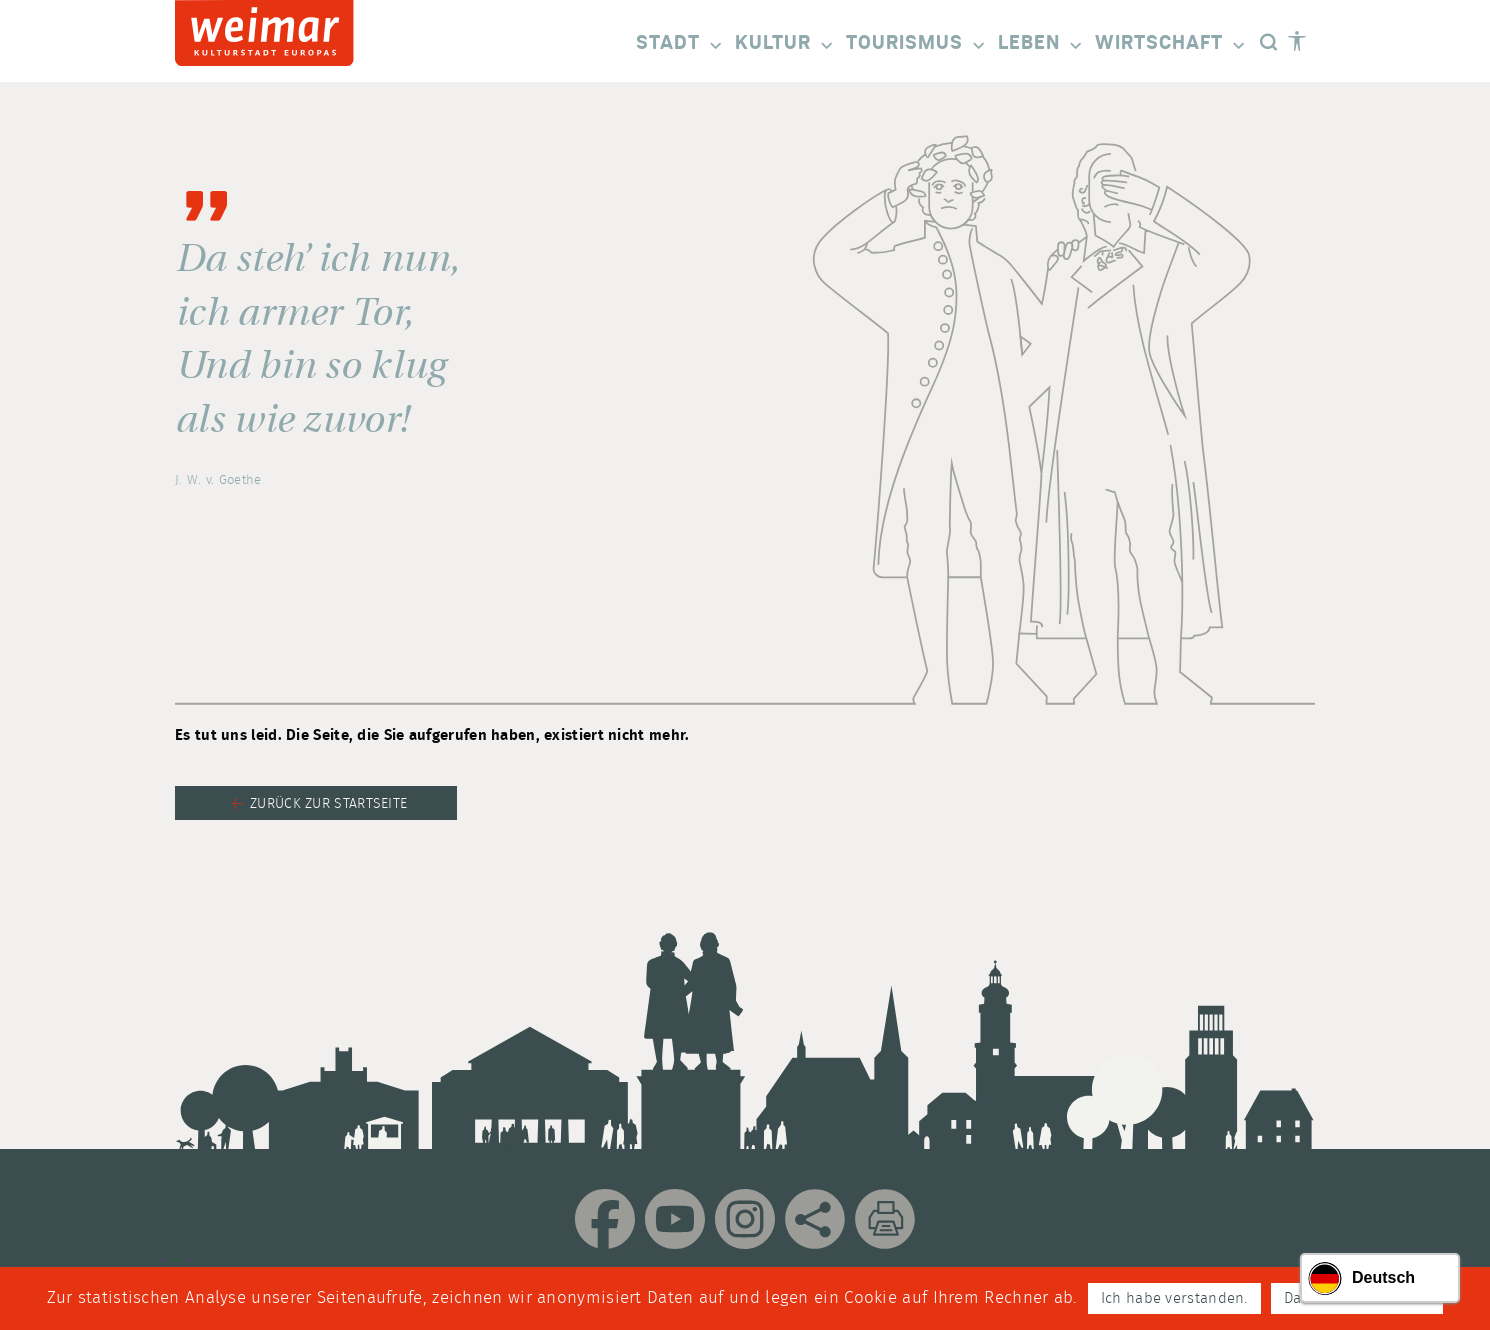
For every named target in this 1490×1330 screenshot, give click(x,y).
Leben (1041, 44)
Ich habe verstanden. (1174, 1298)
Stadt (680, 44)
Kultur (785, 44)
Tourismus (917, 44)
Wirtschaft (1171, 44)
